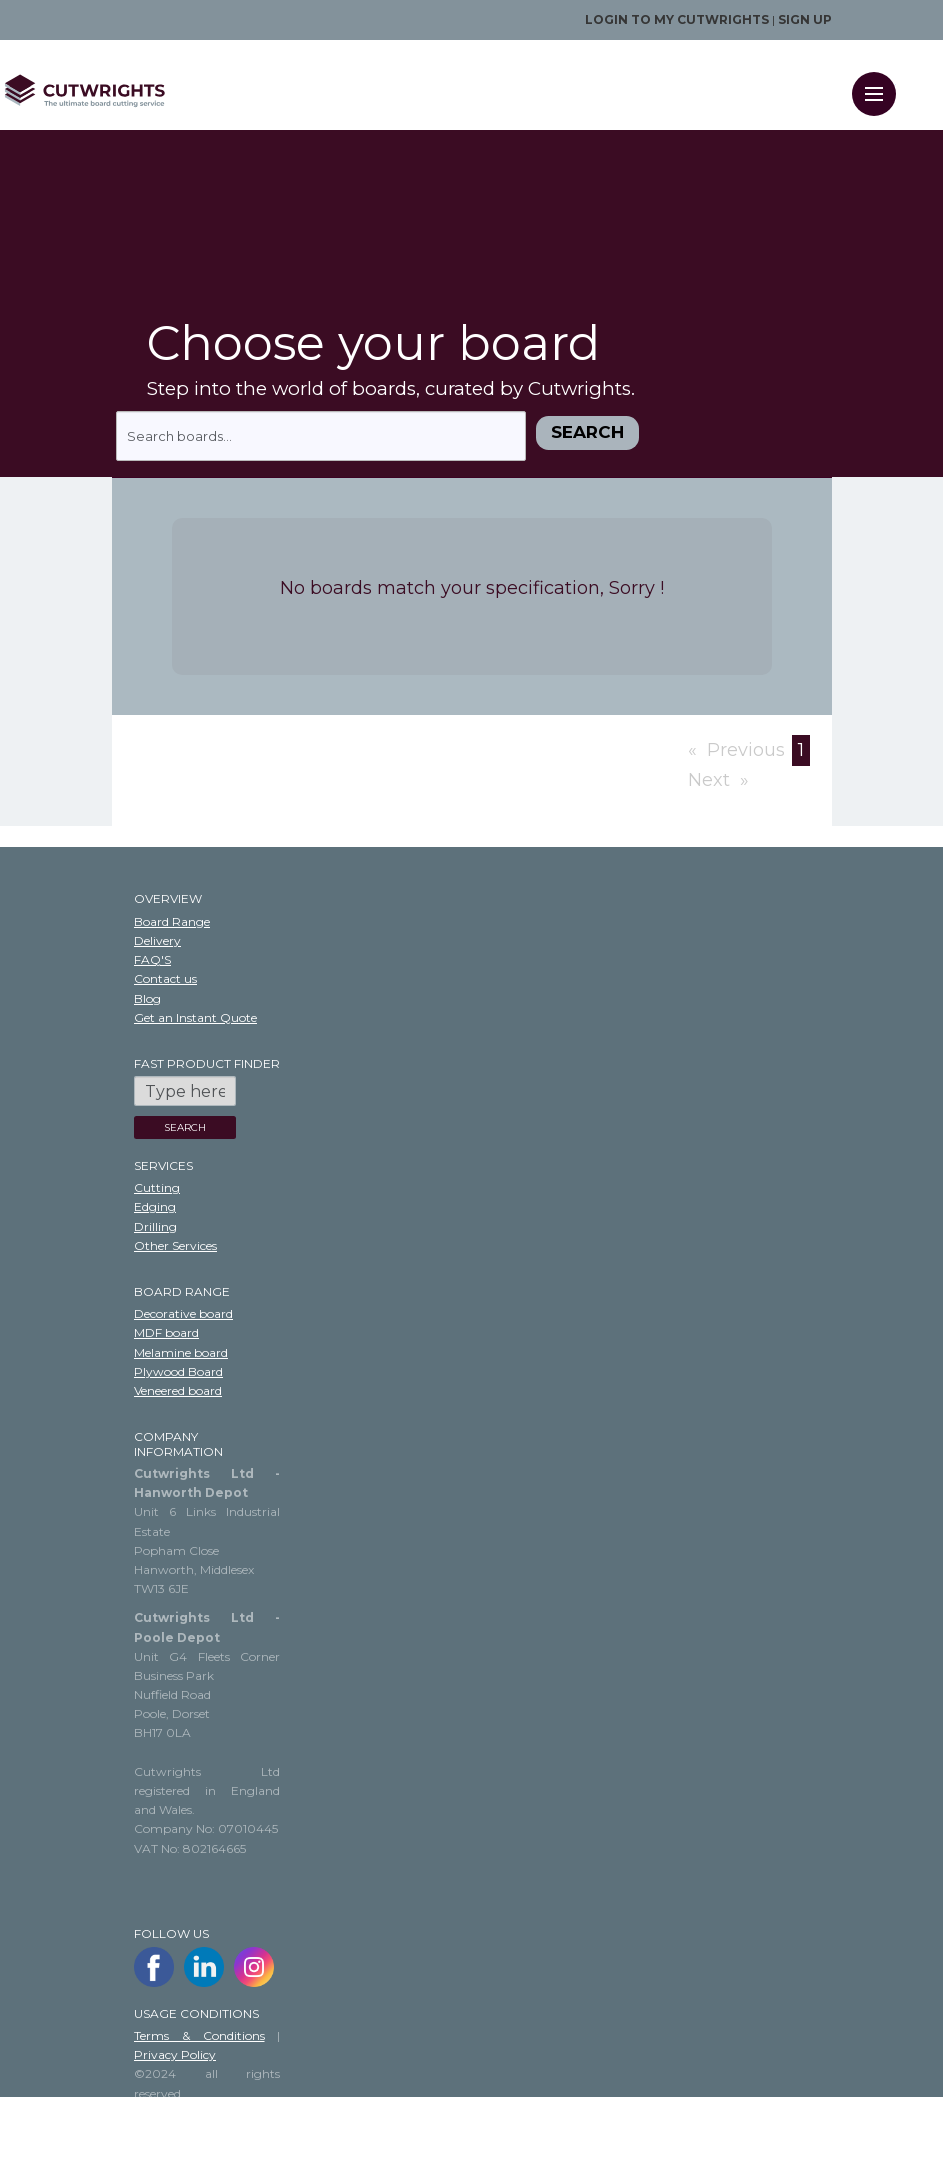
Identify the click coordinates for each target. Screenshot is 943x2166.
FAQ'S (152, 959)
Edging (155, 1206)
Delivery (157, 940)
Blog (147, 998)
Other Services (175, 1245)
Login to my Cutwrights (677, 19)
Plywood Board (178, 1371)
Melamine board (181, 1352)
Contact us (165, 978)
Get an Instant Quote (195, 1017)
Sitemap (158, 2131)
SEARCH (185, 1127)
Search (587, 432)
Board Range (172, 921)
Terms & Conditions (199, 2035)
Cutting (157, 1187)
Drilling (155, 1226)
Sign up (805, 19)
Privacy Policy (175, 2054)
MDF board (166, 1332)
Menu (880, 81)
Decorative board (183, 1313)
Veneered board (178, 1390)
